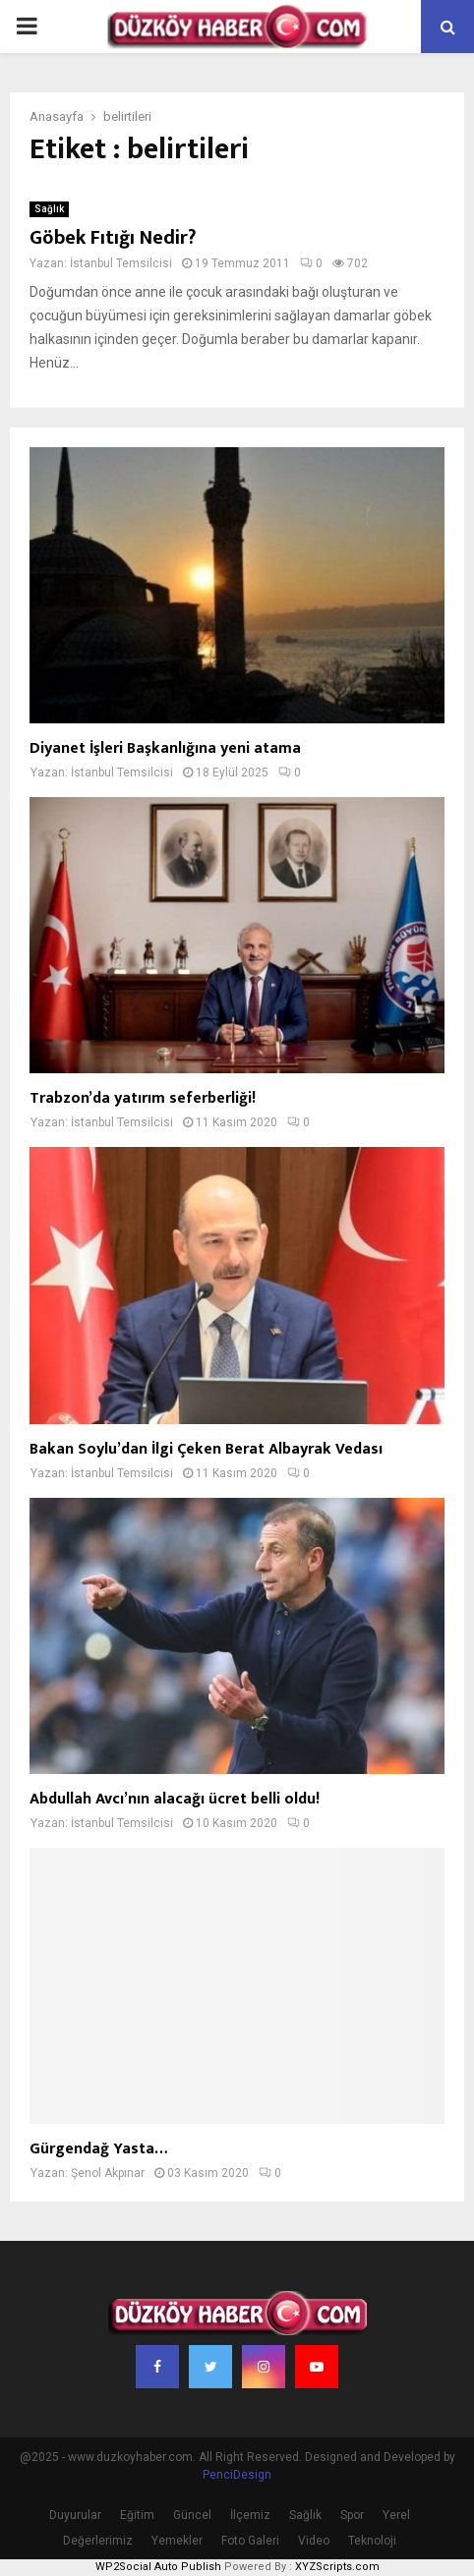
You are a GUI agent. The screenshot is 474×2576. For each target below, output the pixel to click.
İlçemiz (250, 2515)
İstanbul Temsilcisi (121, 263)
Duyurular (75, 2515)
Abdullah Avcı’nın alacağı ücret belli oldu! (175, 1799)
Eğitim (137, 2515)
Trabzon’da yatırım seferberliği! (143, 1098)
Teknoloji (372, 2540)
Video (313, 2540)
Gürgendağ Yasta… (98, 2149)
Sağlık (49, 208)
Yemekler (177, 2540)
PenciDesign (237, 2475)
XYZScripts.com (337, 2566)
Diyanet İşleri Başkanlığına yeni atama (165, 748)
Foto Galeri (250, 2540)
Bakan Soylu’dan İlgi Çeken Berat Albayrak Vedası (206, 1449)
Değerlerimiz (98, 2540)
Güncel (192, 2515)
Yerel (396, 2515)
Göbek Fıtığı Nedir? (113, 238)
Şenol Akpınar (108, 2173)
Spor (352, 2515)
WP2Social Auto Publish (158, 2566)
